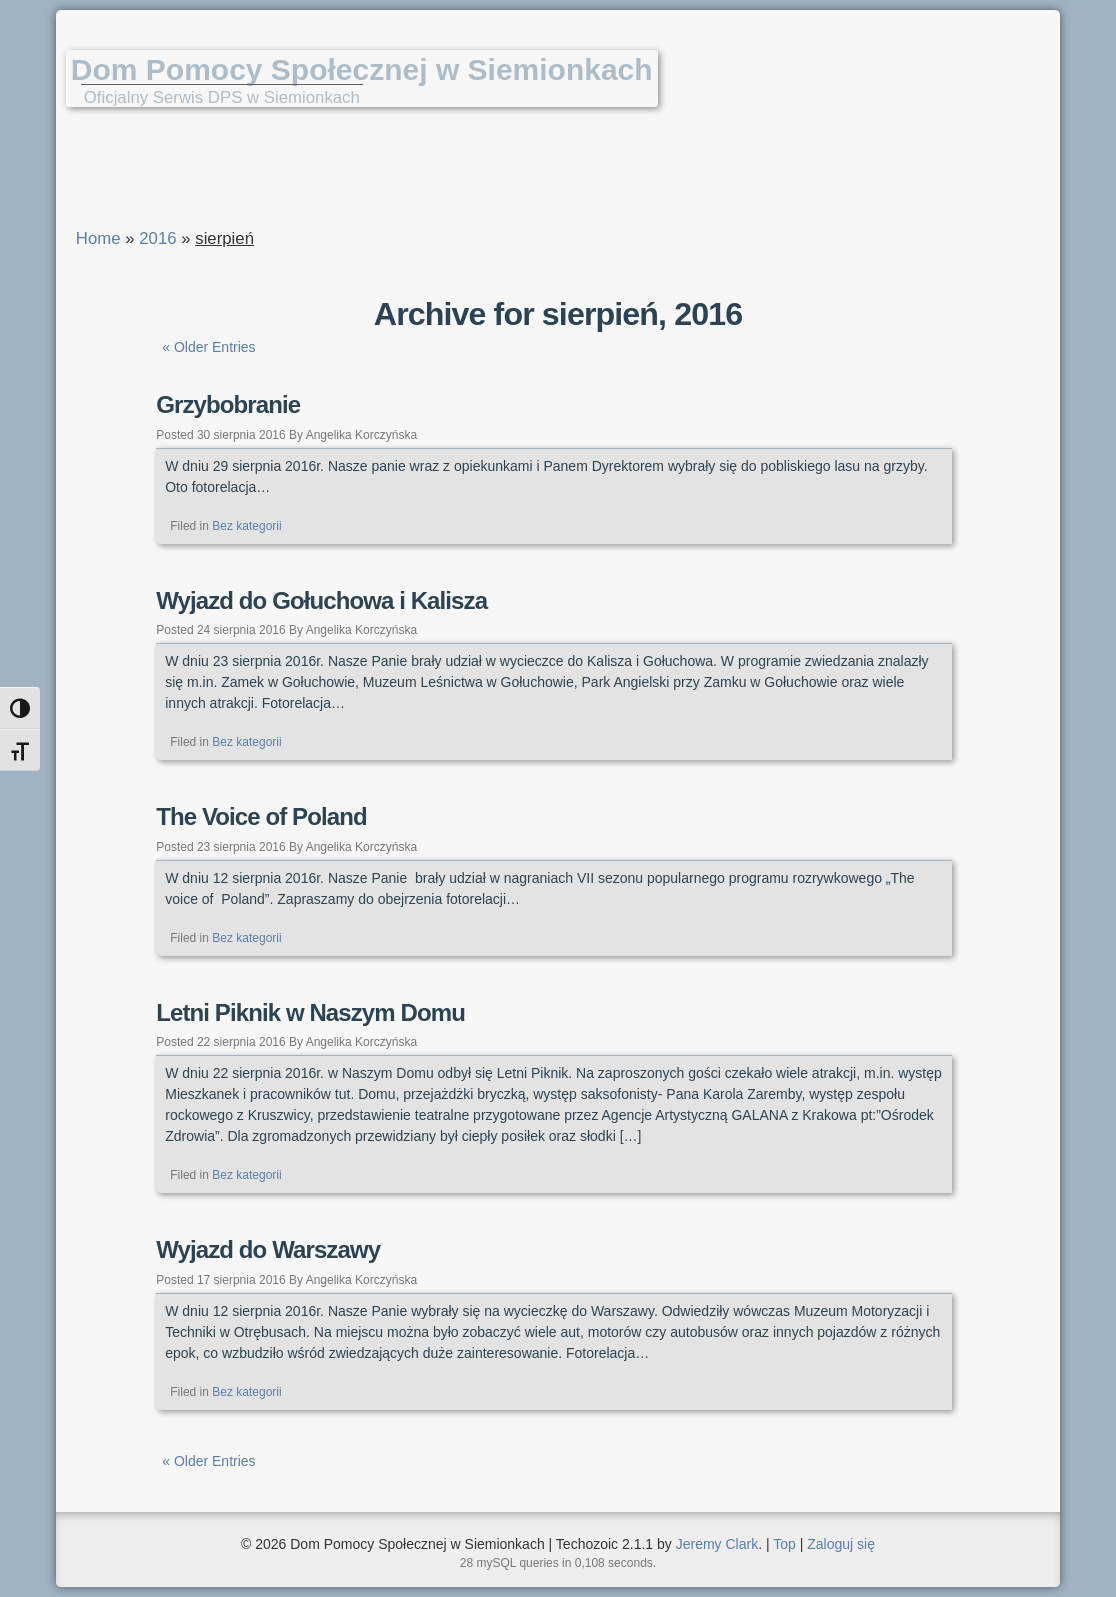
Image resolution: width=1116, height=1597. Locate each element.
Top (784, 1544)
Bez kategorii (246, 526)
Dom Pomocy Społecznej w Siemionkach (362, 69)
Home (98, 238)
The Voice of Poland (261, 816)
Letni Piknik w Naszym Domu (310, 1012)
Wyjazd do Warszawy (268, 1249)
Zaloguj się (841, 1544)
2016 (157, 238)
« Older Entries (208, 347)
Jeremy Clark (717, 1544)
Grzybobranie (228, 404)
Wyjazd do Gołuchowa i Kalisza (321, 600)
